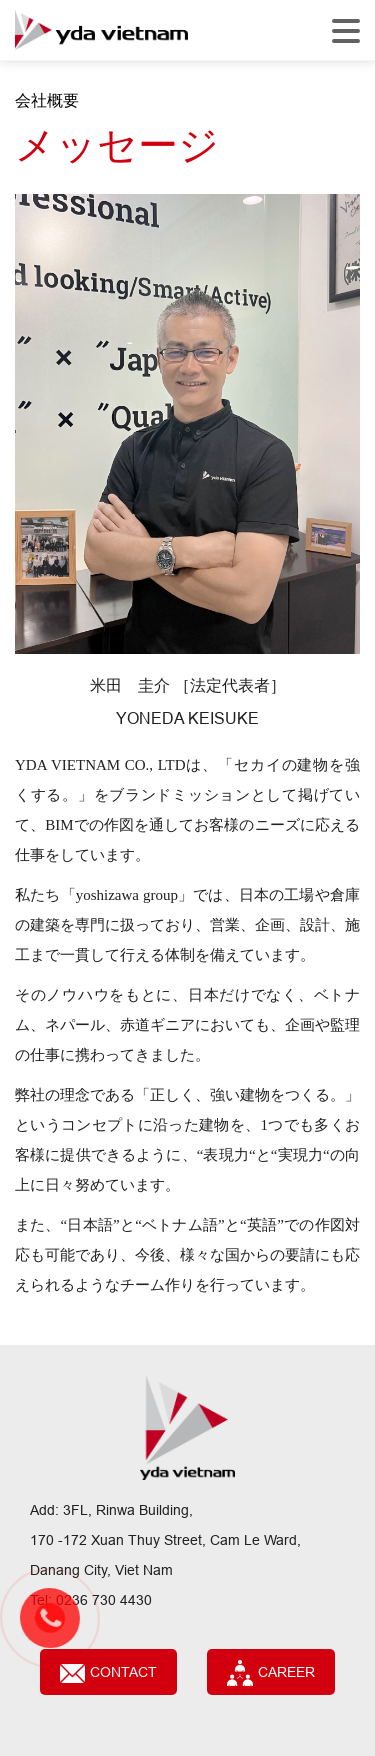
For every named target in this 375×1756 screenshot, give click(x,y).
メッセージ (117, 145)
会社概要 (47, 100)
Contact (108, 1673)
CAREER (271, 1673)
